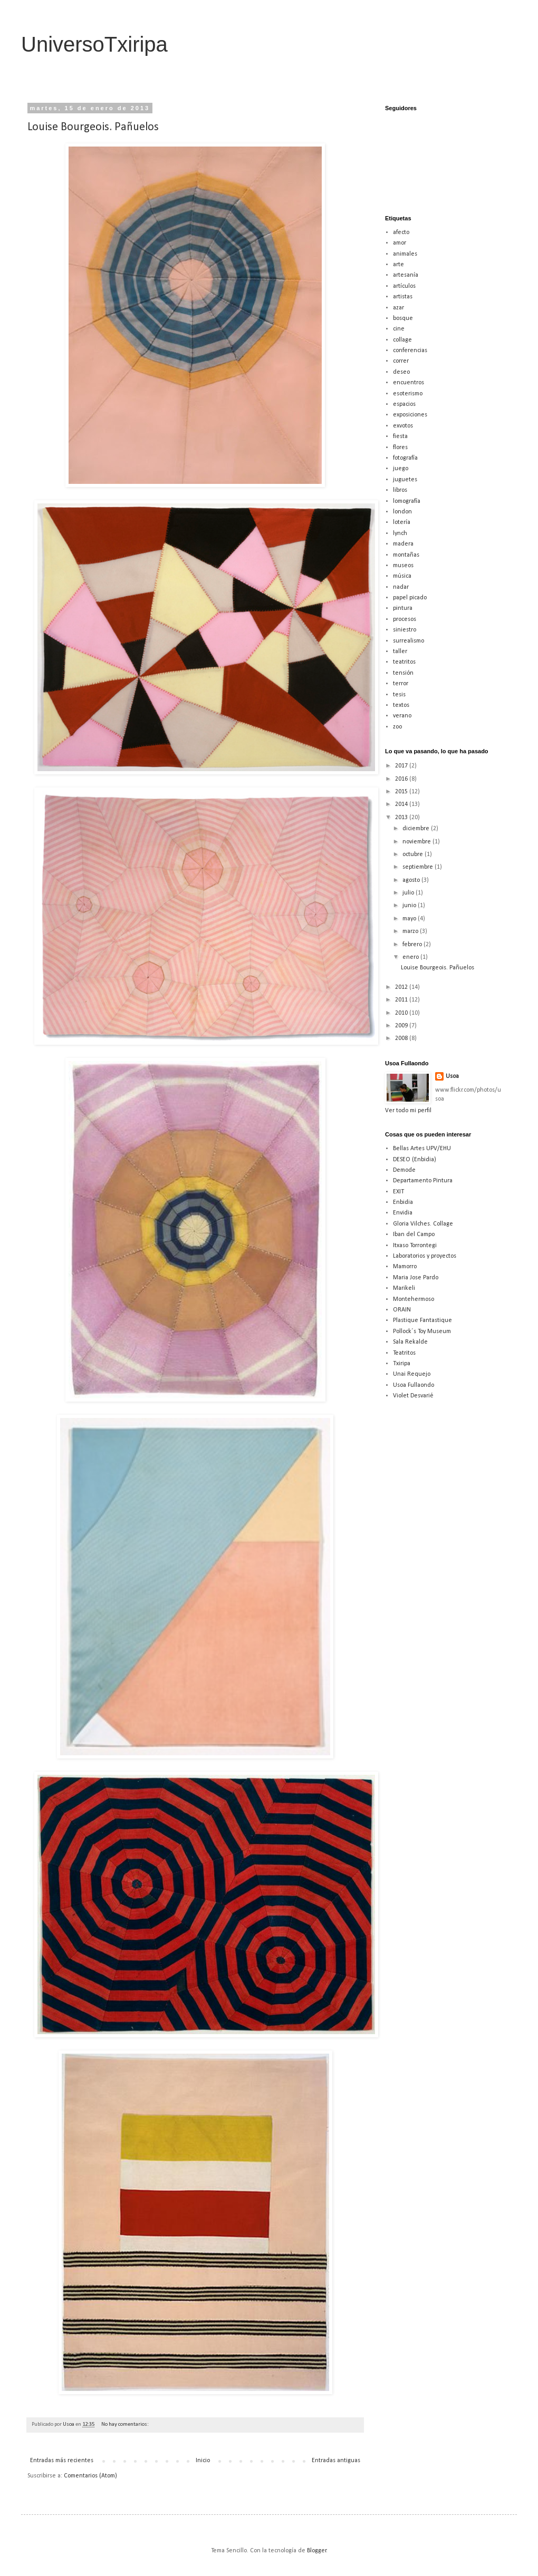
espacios (404, 404)
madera (403, 544)
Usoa (452, 1076)
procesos (404, 619)
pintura (402, 608)
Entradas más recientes (61, 2460)
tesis (399, 695)
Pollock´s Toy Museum (422, 1331)
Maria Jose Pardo (415, 1278)
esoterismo (407, 394)
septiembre (418, 867)
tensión (403, 673)
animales (405, 254)
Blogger (316, 2551)
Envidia (402, 1213)
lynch (400, 533)
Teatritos (404, 1353)
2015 (402, 792)
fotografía (405, 458)
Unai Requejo (411, 1374)
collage (402, 340)
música (402, 576)
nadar (401, 587)
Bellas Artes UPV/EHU (422, 1148)
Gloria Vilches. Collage (423, 1224)
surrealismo (408, 641)
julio (409, 893)
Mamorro (405, 1266)
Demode (404, 1170)
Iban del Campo (414, 1234)
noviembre (417, 842)
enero (411, 957)
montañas (406, 555)
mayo (410, 919)
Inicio (203, 2460)
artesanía (405, 275)
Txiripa (401, 1363)
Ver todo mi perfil (408, 1110)
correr (401, 361)
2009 (402, 1026)
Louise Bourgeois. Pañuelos (93, 127)
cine (399, 329)
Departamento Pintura (423, 1181)
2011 (402, 1000)
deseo (401, 372)
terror (400, 684)
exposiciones (410, 415)
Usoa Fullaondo (413, 1385)
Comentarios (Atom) (90, 2476)
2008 (402, 1038)
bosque (403, 318)
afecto (401, 232)
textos (401, 705)
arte (398, 264)
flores (400, 447)
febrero (413, 944)
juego (400, 468)
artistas (402, 297)
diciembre (416, 828)
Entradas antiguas (336, 2460)
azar (398, 308)
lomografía (406, 501)
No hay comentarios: (125, 2424)
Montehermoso (413, 1299)
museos (403, 565)
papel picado (410, 598)
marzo (411, 931)
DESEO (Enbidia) (414, 1159)
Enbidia (403, 1202)
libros (400, 490)
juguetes (405, 480)
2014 (402, 804)
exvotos (403, 426)
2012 (402, 987)
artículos (404, 286)
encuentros (408, 383)
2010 (402, 1013)
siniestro (404, 630)
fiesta (400, 436)
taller (400, 651)
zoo (397, 727)
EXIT (398, 1192)
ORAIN (402, 1310)
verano (402, 716)
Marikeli (404, 1288)
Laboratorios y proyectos (424, 1256)
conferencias (410, 350)
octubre (413, 854)
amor (399, 243)
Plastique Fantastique (422, 1320)
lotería (401, 522)
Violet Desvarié (413, 1396)
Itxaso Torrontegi (415, 1245)
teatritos (404, 662)
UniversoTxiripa (94, 44)
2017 (402, 766)
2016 (402, 779)
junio (410, 905)
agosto (411, 880)
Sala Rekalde (410, 1342)
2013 (402, 817)
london (402, 512)
